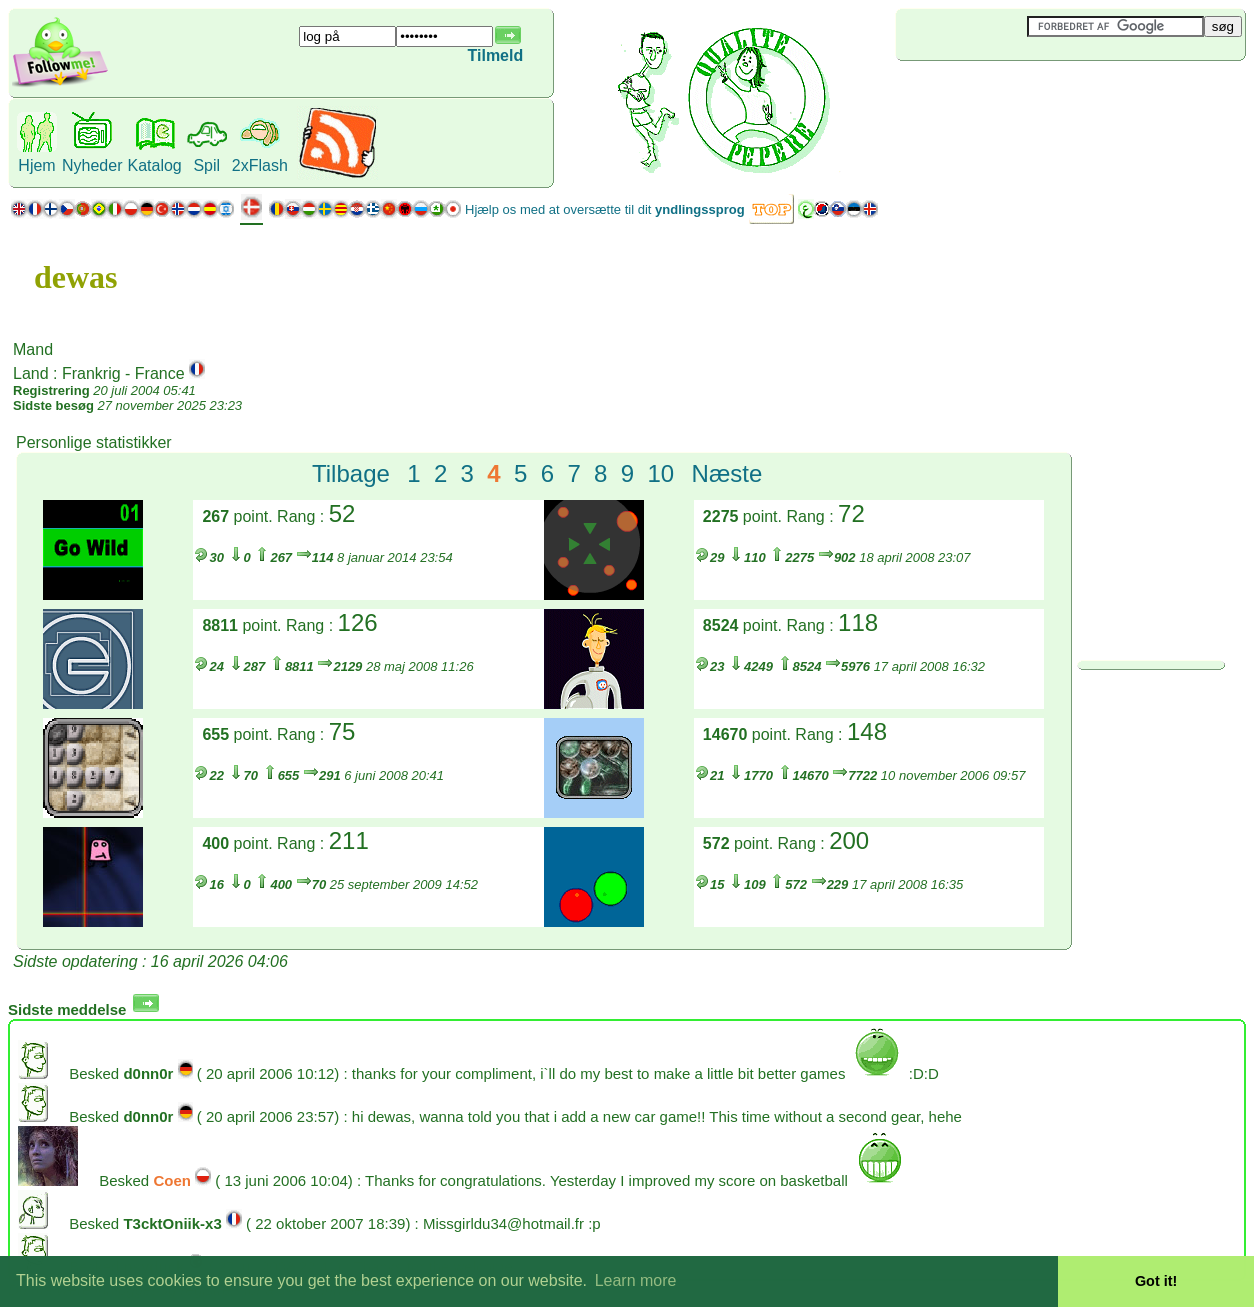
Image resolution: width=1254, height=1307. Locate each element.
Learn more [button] (636, 1280)
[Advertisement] (1015, 94)
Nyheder (92, 165)
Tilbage (351, 473)
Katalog (154, 165)
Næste (727, 473)
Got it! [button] (1156, 1281)
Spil (206, 165)
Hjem (36, 165)
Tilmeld (496, 55)
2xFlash (260, 165)
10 (661, 473)
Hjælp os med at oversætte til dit (605, 209)
